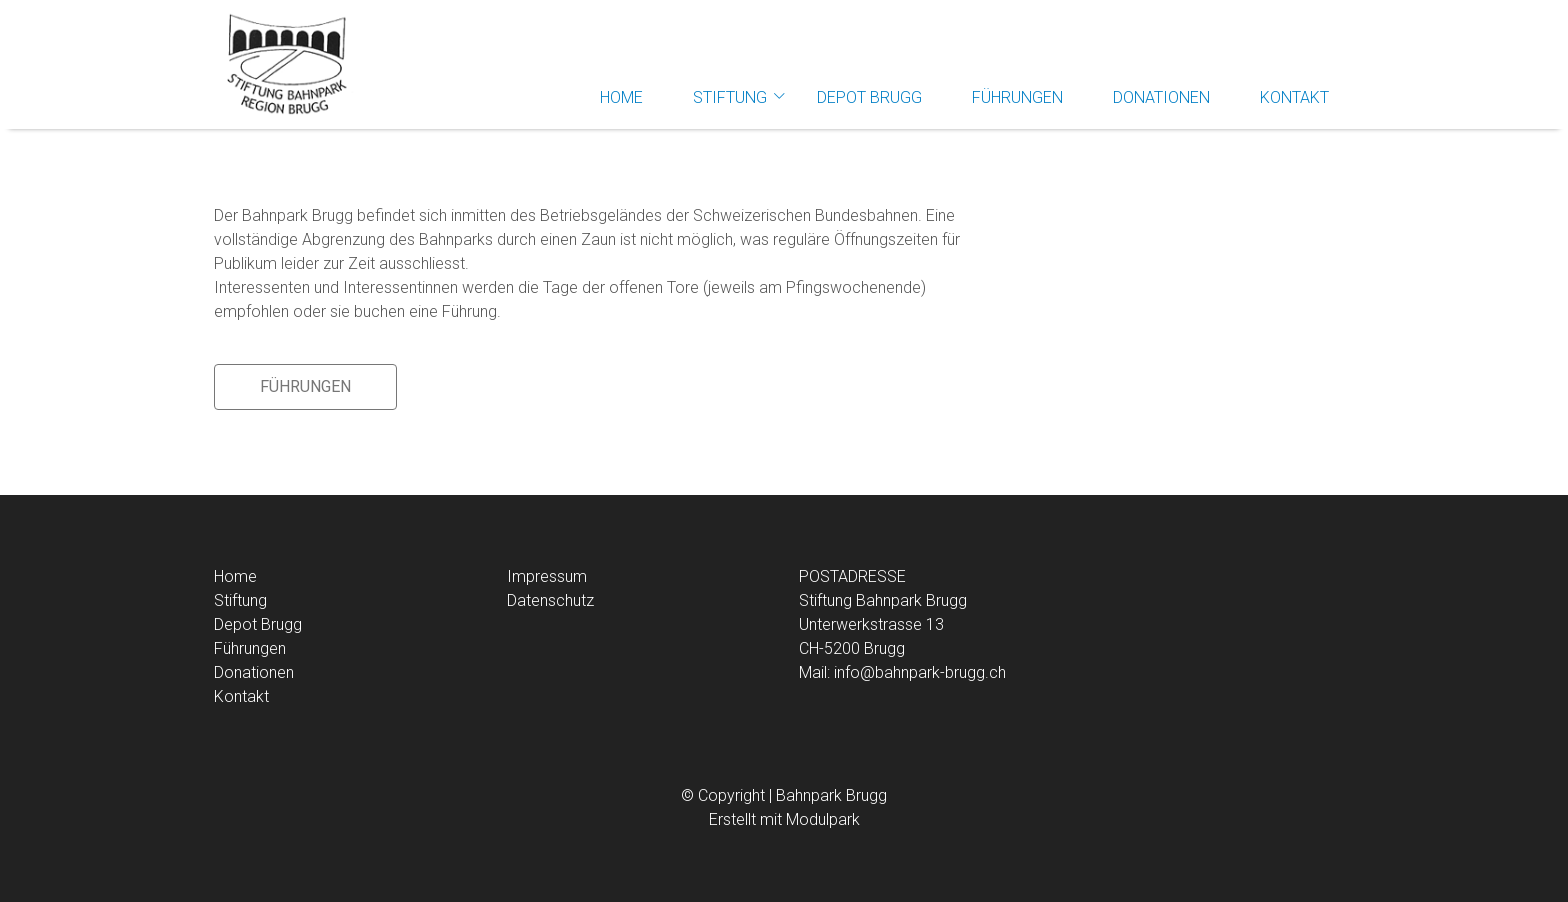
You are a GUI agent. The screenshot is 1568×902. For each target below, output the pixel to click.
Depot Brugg (869, 97)
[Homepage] (284, 65)
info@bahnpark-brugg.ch (920, 672)
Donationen (1161, 97)
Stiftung (730, 97)
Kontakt (1294, 97)
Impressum (547, 576)
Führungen (1017, 97)
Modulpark (823, 819)
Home (621, 97)
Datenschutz (550, 600)
